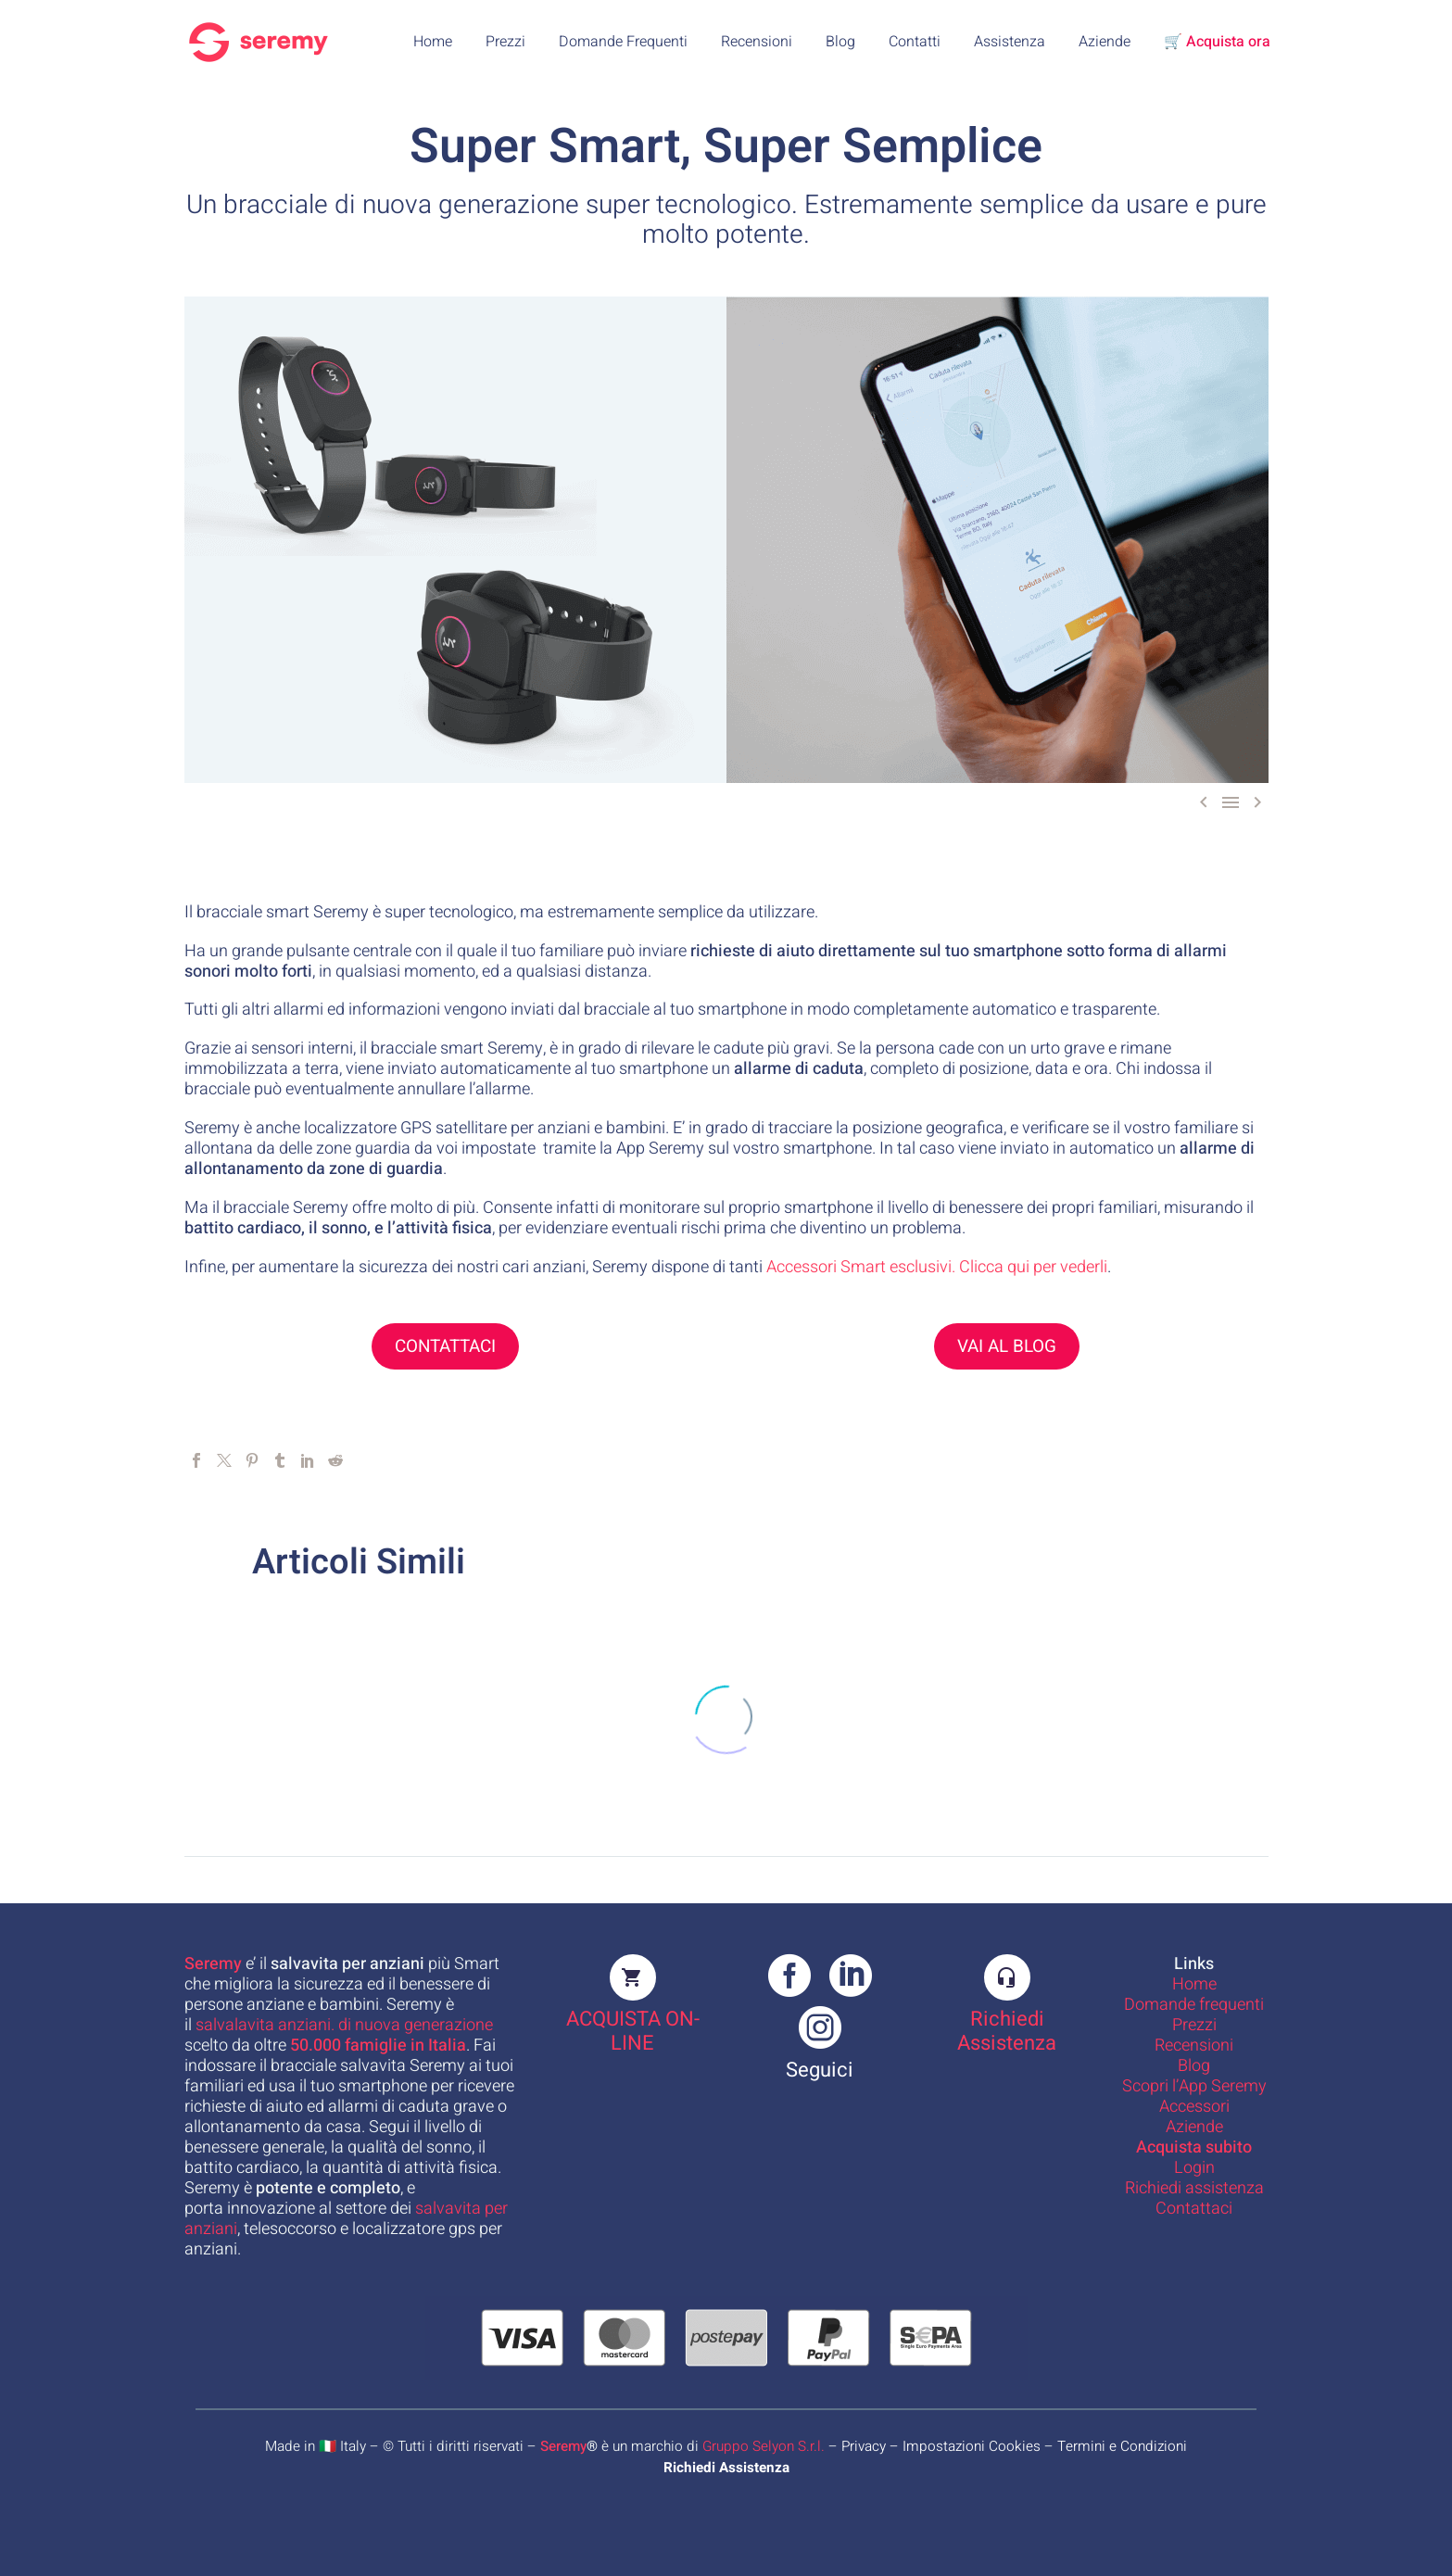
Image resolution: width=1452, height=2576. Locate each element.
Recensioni (756, 42)
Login (1194, 2167)
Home (432, 42)
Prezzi (505, 42)
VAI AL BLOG (1006, 1346)
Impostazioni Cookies (972, 2446)
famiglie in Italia (378, 2045)
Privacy (863, 2446)
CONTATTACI (445, 1346)
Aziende (1104, 42)
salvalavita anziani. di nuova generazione (344, 2025)
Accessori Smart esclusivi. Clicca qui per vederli (936, 1267)
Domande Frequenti (623, 42)
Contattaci (1193, 2208)
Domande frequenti (1194, 2004)
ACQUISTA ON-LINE (633, 2031)
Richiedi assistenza (1194, 2188)
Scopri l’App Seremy (1194, 2086)
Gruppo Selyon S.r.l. (763, 2446)
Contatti (915, 42)
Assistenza (1009, 42)
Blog (840, 42)
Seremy (563, 2446)
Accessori (1194, 2106)
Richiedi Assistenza (1006, 2031)
